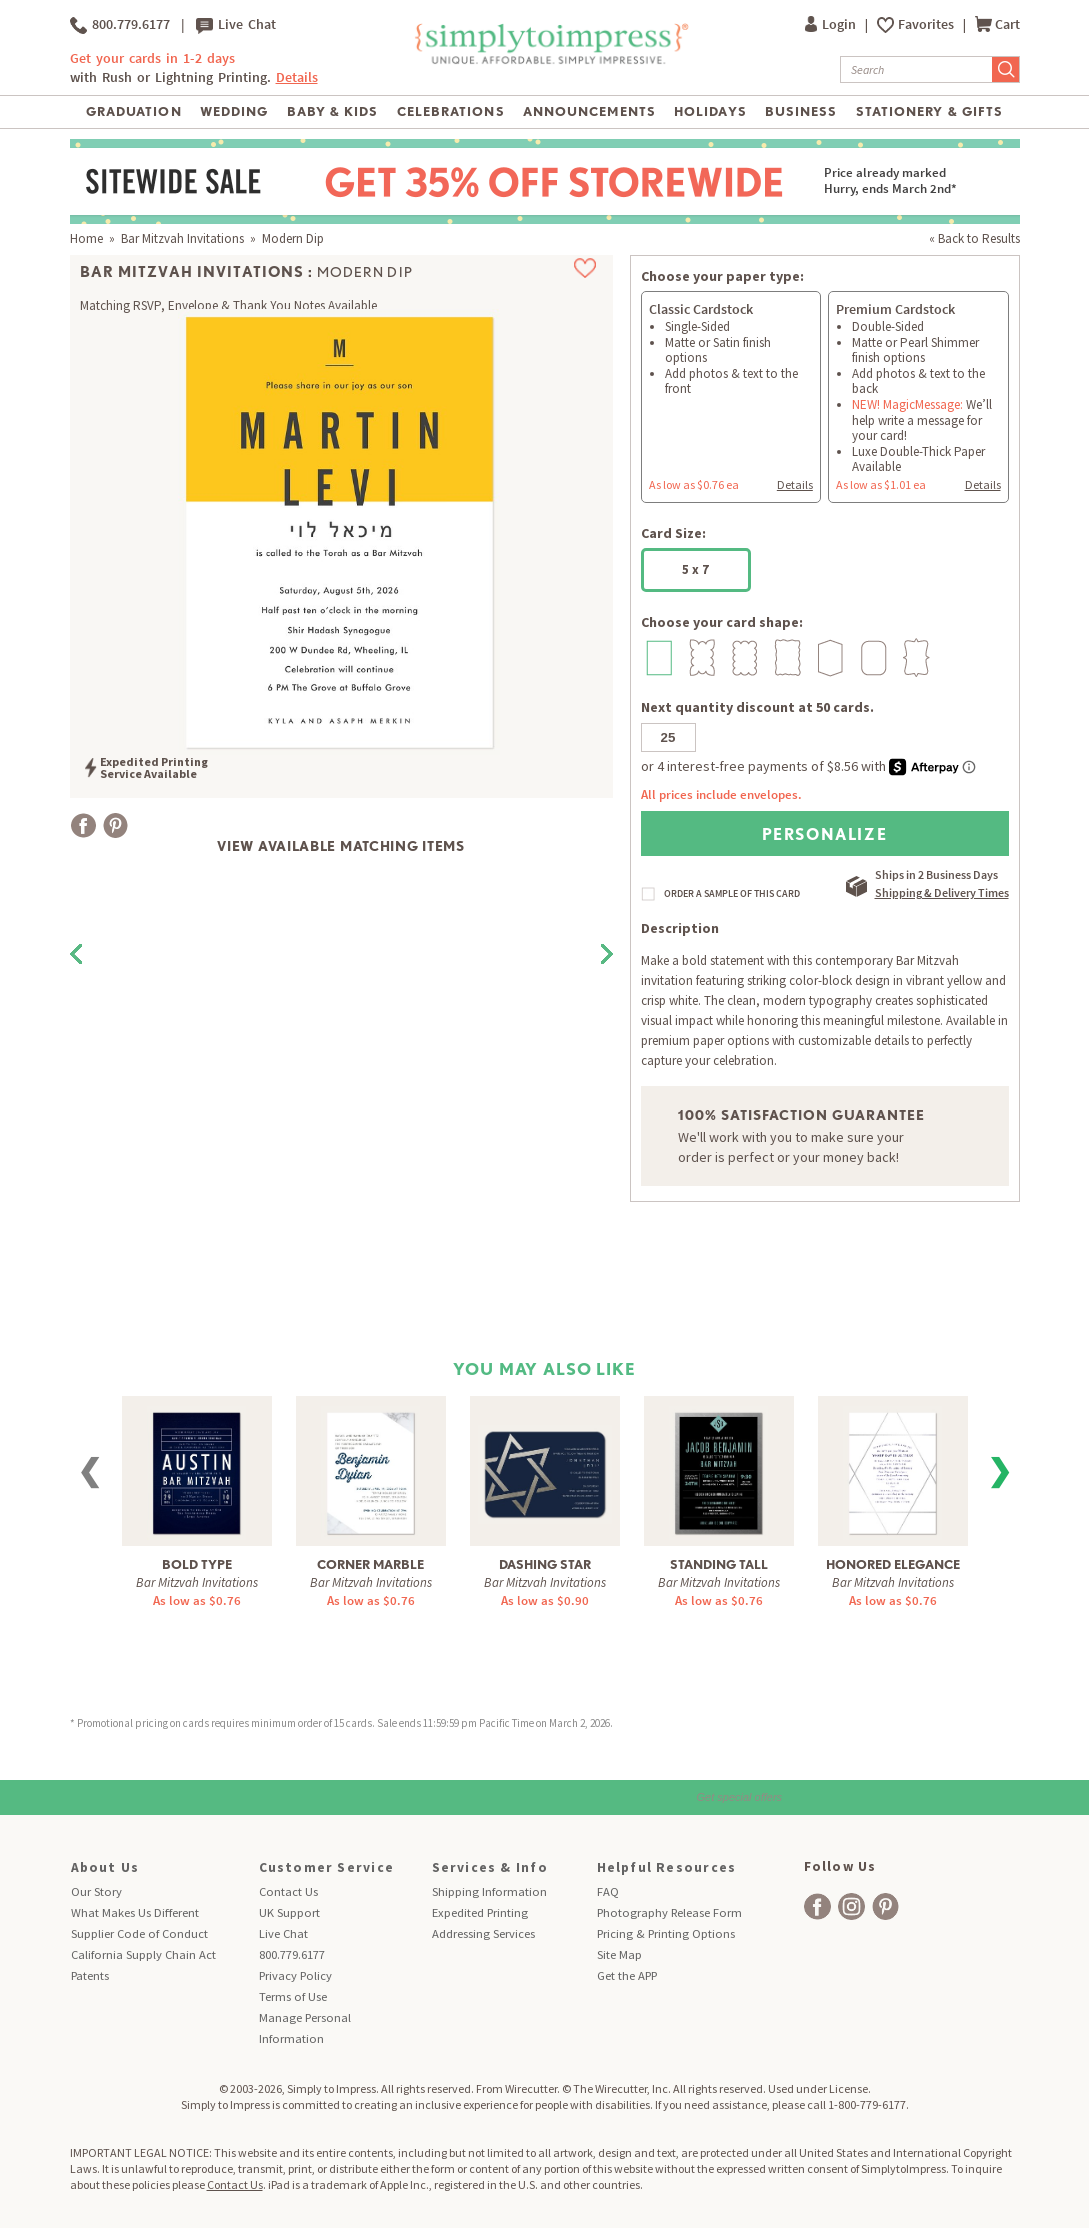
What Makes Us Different (135, 1912)
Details (297, 77)
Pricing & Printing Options (666, 1933)
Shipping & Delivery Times (942, 892)
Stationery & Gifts (929, 111)
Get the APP (627, 1975)
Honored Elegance (893, 1564)
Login (832, 24)
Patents (90, 1975)
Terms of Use (293, 1996)
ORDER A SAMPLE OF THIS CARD (732, 894)
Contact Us (288, 1891)
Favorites (927, 24)
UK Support (289, 1912)
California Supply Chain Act (143, 1954)
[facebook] (817, 1906)
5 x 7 (695, 569)
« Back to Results (974, 238)
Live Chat (236, 25)
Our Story (96, 1891)
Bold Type (197, 1564)
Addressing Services (483, 1933)
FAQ (608, 1891)
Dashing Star (545, 1564)
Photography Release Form (669, 1912)
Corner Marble (370, 1564)
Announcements (589, 111)
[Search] (916, 69)
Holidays (710, 111)
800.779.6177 (120, 25)
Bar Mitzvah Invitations (182, 238)
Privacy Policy (295, 1975)
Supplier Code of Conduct (139, 1933)
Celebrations (450, 111)
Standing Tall (719, 1564)
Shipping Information (489, 1891)
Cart (997, 24)
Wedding (234, 111)
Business (801, 111)
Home (86, 238)
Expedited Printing (480, 1912)
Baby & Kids (332, 111)
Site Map (619, 1954)
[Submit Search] (1006, 69)
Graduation (133, 111)
